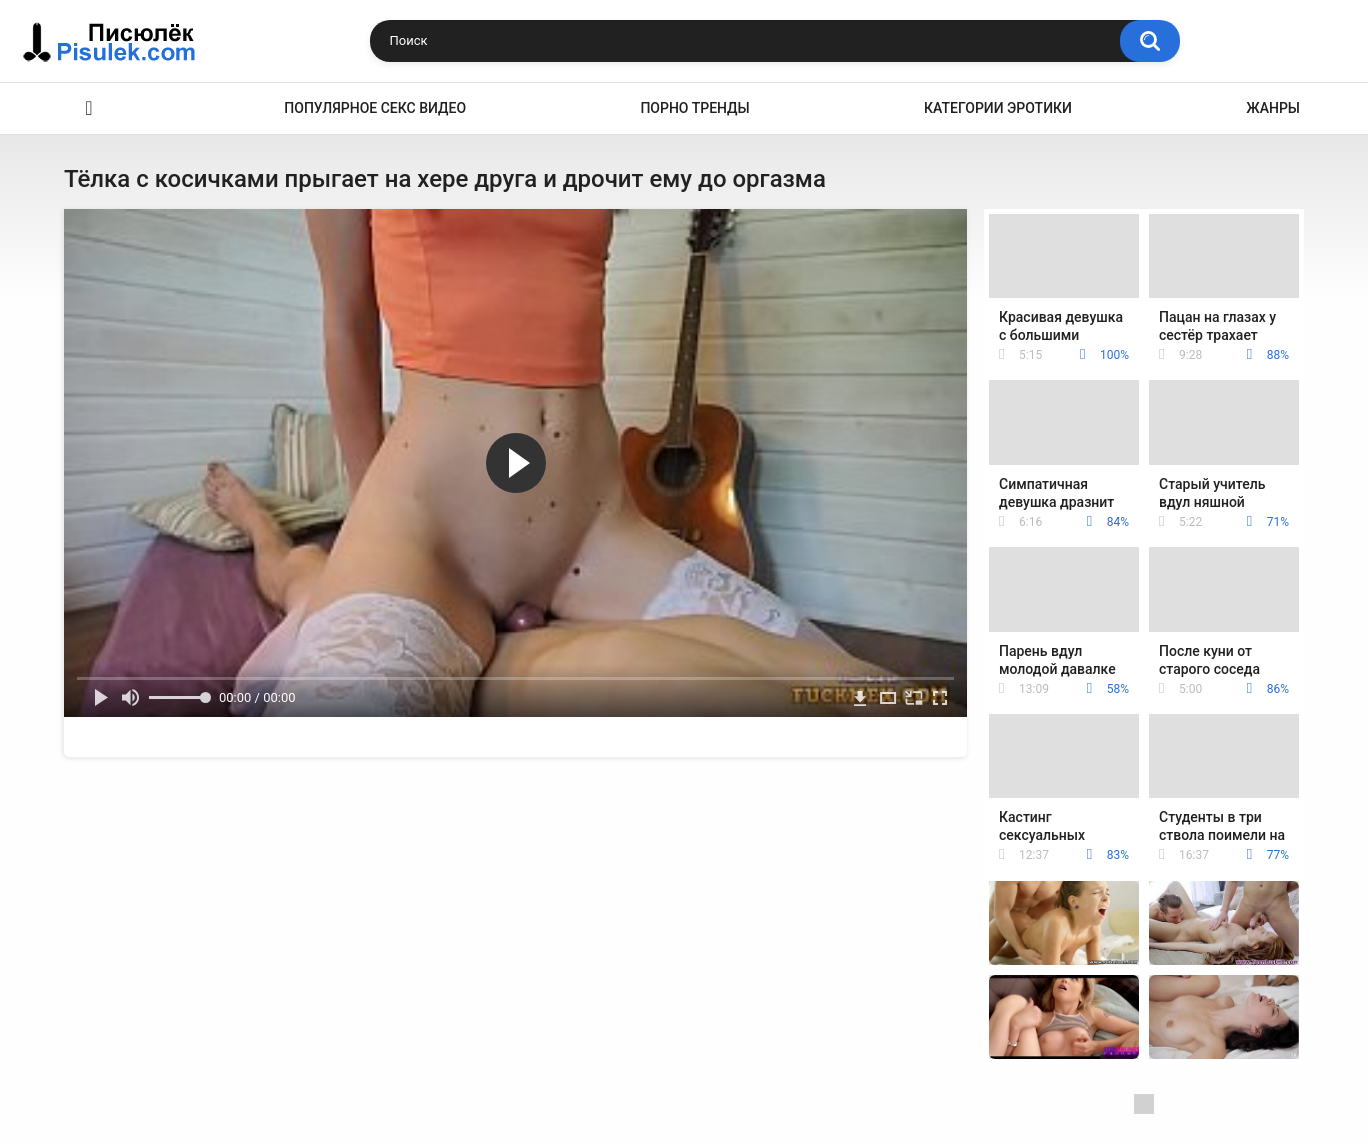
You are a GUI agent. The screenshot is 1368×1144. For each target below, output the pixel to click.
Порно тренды (694, 108)
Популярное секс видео (375, 108)
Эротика (89, 108)
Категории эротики (998, 108)
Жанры (1273, 108)
